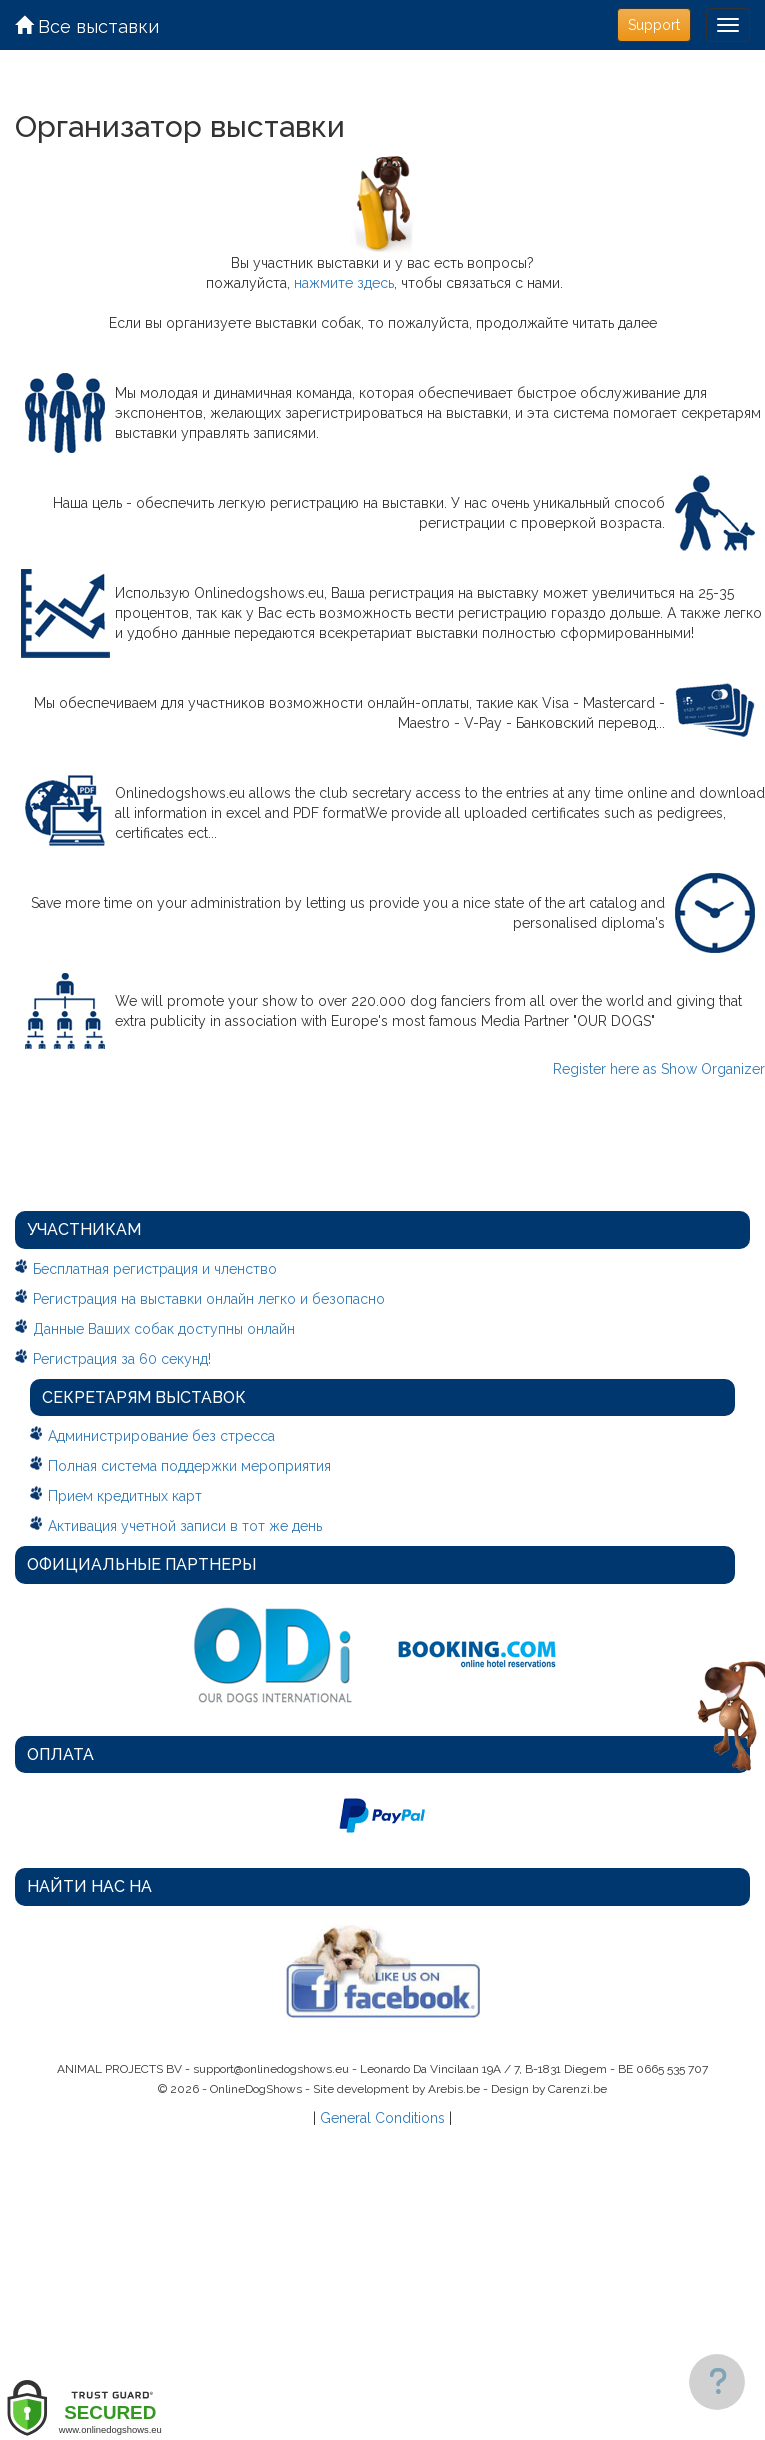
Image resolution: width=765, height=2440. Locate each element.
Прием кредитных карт (125, 1496)
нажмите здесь (344, 283)
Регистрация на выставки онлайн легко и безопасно (209, 1299)
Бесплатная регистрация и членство (155, 1269)
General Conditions (382, 2118)
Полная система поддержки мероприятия (189, 1466)
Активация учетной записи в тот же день (185, 1526)
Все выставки (87, 26)
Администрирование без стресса (161, 1436)
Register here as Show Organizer (659, 1069)
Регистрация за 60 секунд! (122, 1359)
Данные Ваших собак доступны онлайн (164, 1329)
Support (654, 25)
